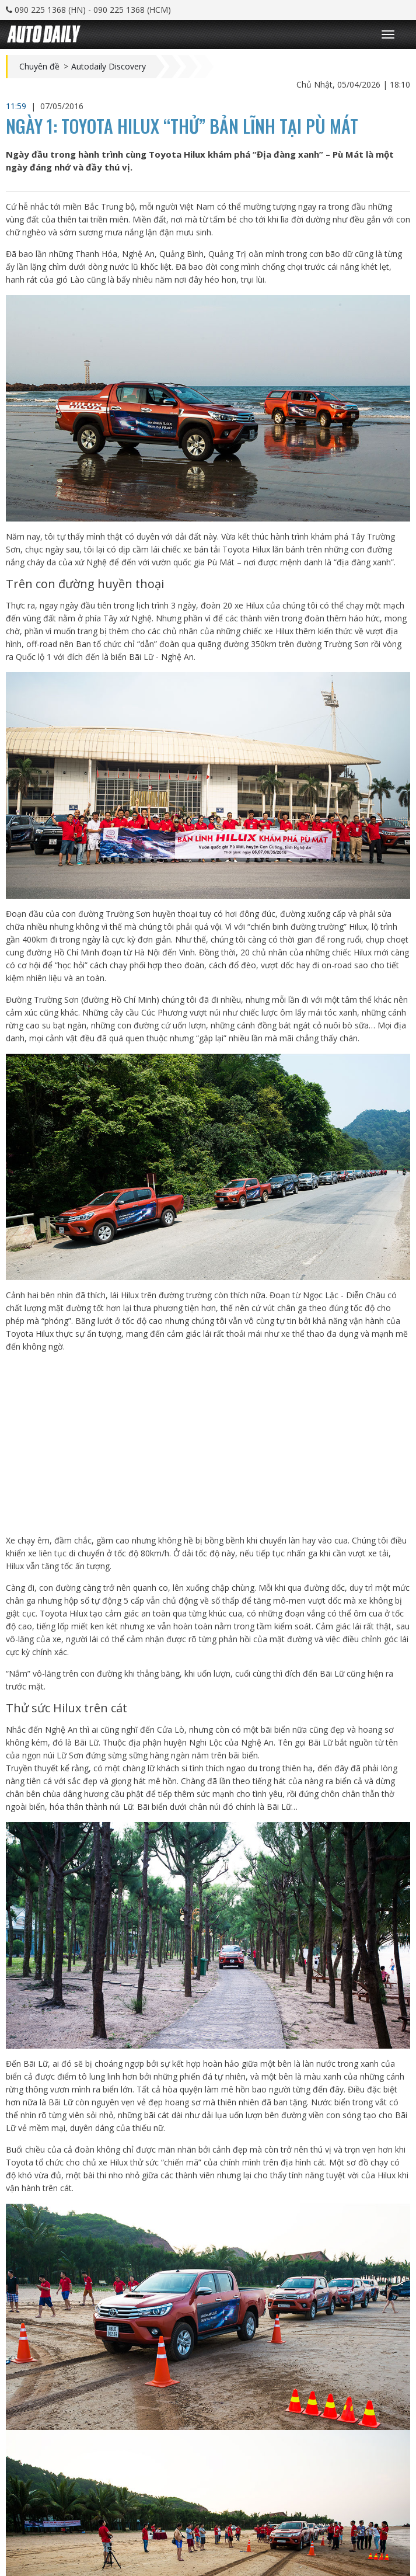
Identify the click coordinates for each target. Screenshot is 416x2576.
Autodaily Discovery (108, 66)
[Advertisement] (208, 1443)
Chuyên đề (39, 66)
